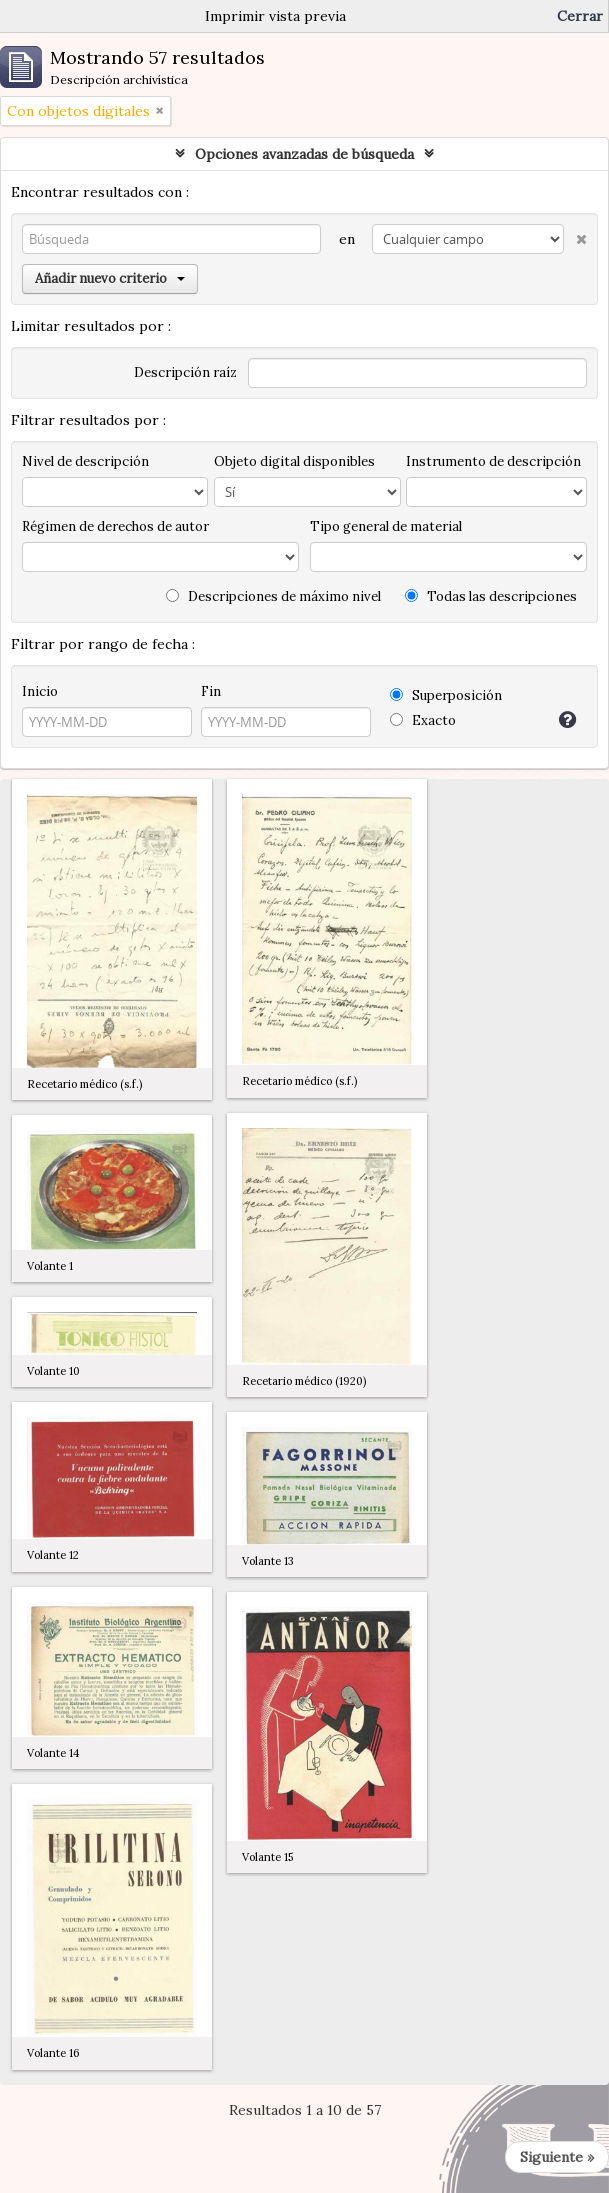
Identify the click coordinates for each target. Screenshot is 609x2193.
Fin (211, 691)
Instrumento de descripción (493, 461)
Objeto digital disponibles (294, 461)
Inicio (40, 691)
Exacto (423, 720)
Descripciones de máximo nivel (273, 596)
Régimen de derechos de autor (115, 526)
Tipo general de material (386, 526)
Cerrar (580, 16)
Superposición (446, 695)
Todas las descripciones (491, 596)
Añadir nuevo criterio (110, 278)
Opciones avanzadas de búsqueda (304, 154)
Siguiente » (557, 2157)
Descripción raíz (185, 372)
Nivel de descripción (85, 461)
